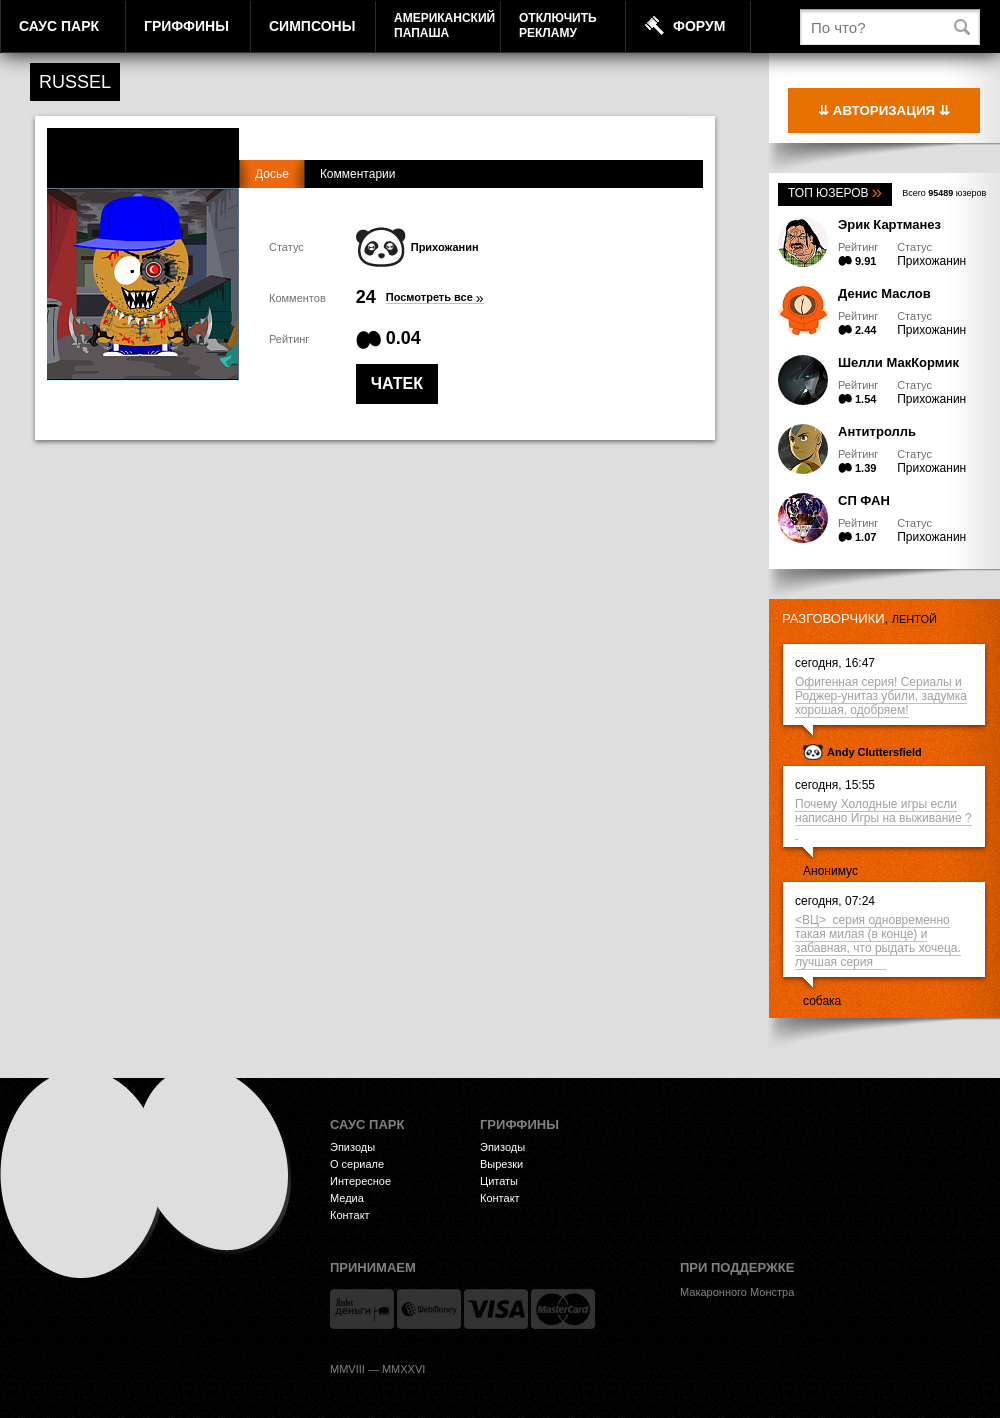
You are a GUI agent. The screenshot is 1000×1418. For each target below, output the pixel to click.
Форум (699, 26)
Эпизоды (352, 1147)
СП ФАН (864, 500)
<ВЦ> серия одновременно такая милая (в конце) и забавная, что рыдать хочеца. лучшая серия (878, 941)
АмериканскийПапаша (444, 25)
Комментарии (358, 174)
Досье (272, 174)
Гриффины (186, 26)
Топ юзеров (835, 193)
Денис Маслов (884, 293)
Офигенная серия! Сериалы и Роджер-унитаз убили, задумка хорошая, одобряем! (881, 696)
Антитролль (877, 431)
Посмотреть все (435, 297)
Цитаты (499, 1181)
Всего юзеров (944, 193)
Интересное (360, 1181)
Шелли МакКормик (898, 362)
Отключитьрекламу (558, 25)
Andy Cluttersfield (874, 752)
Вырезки (501, 1164)
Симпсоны (312, 26)
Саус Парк (59, 26)
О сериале (357, 1164)
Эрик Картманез (889, 224)
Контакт (350, 1215)
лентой (914, 619)
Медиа (347, 1198)
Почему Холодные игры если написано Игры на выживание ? (883, 818)
